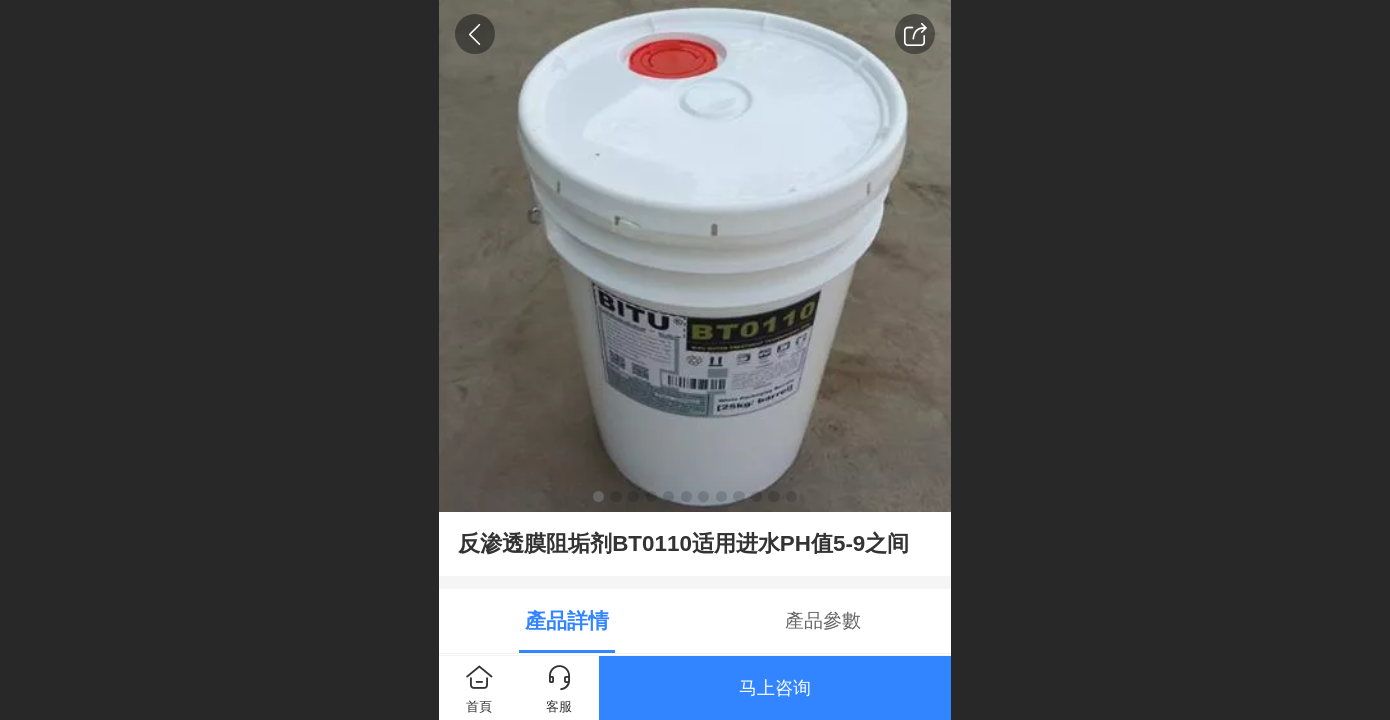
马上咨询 (775, 688)
